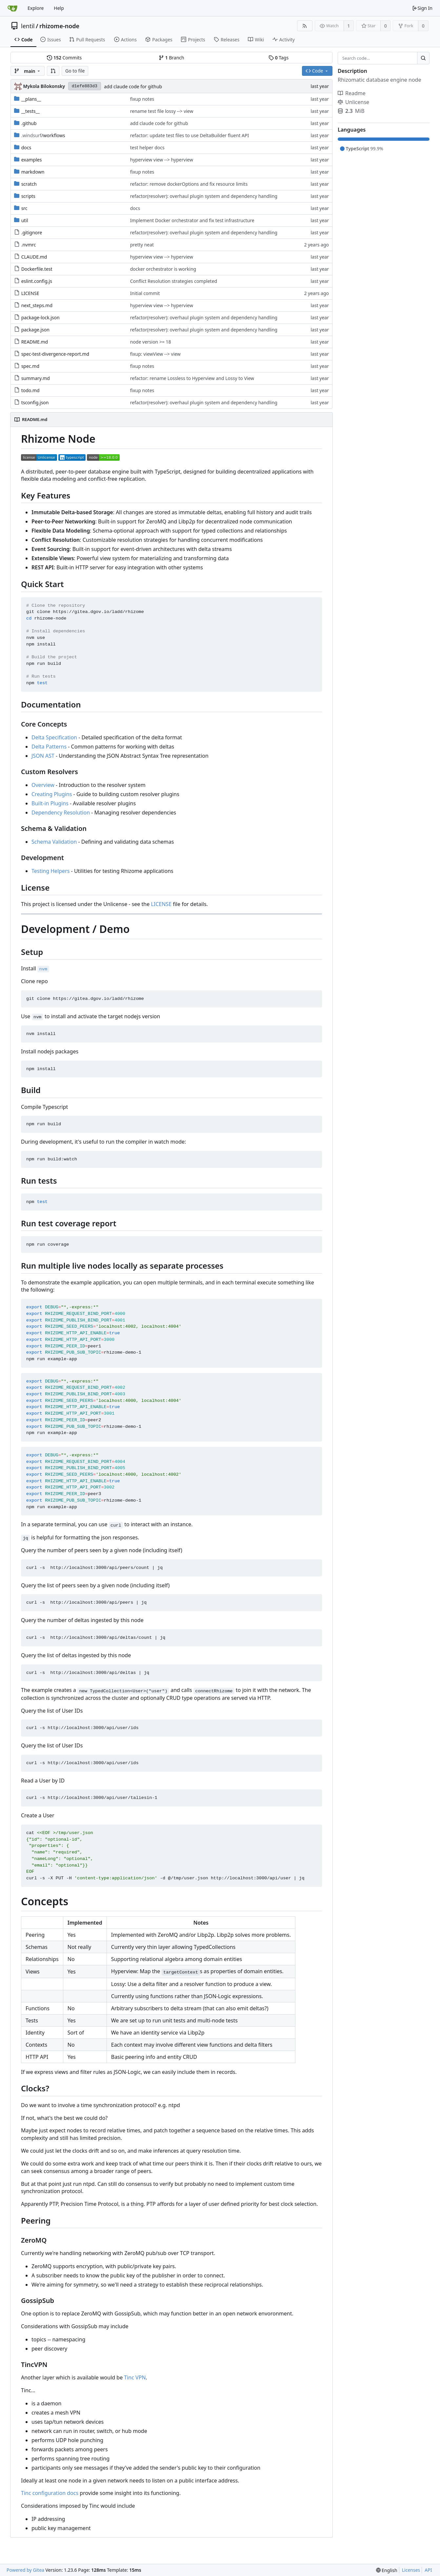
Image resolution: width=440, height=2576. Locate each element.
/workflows (43, 135)
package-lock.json (40, 317)
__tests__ (30, 111)
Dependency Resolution (60, 812)
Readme (352, 93)
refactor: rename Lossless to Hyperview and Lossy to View (192, 378)
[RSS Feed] (304, 25)
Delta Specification (54, 737)
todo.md (30, 390)
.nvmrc (28, 245)
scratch (29, 184)
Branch (171, 57)
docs (26, 147)
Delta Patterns (49, 746)
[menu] (386, 2570)
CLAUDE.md (34, 257)
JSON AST (42, 755)
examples (31, 160)
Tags (279, 57)
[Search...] (423, 58)
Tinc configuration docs (49, 2493)
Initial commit (145, 293)
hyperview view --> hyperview (161, 160)
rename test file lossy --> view (161, 111)
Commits (64, 57)
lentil (28, 26)
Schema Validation (54, 841)
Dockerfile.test (36, 269)
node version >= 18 (150, 342)
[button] (53, 71)
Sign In (422, 8)
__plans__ (31, 99)
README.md (34, 342)
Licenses (411, 2570)
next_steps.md (36, 305)
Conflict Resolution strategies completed (173, 281)
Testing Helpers (50, 871)
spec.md (30, 366)
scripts (28, 196)
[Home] (12, 8)
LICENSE (30, 293)
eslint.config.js (36, 281)
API (428, 2570)
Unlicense (353, 102)
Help (59, 8)
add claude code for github (133, 86)
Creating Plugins (51, 794)
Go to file (75, 71)
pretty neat (142, 245)
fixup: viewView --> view (155, 354)
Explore (36, 8)
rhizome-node (59, 26)
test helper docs (147, 147)
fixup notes (142, 99)
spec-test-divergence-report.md (55, 354)
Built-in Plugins (50, 803)
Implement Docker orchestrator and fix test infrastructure (192, 220)
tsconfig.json (35, 402)
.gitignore (31, 232)
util (24, 220)
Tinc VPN (135, 2377)
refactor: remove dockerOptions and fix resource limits (189, 184)
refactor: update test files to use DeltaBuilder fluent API (189, 135)
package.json (35, 330)
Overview (42, 785)
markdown (33, 172)
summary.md (35, 378)
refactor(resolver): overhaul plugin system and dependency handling (203, 196)
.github (29, 123)
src (24, 208)
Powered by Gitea (25, 2570)
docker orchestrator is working (163, 269)
